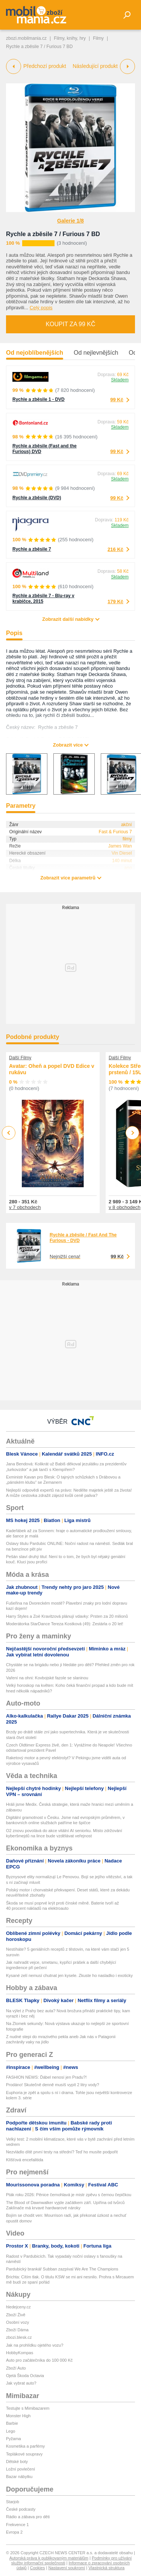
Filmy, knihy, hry (70, 38)
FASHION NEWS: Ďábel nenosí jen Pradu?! (46, 2077)
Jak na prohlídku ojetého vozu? (34, 2345)
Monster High (18, 2415)
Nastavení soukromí (66, 2567)
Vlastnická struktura (106, 2567)
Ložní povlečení (20, 2469)
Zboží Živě (15, 2315)
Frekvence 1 (17, 2524)
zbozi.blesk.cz (19, 2337)
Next (132, 1133)
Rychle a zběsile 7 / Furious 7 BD (53, 234)
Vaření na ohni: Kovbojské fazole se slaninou (47, 1678)
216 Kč (115, 549)
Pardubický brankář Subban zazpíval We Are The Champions (62, 2269)
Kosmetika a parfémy (25, 2446)
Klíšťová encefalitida (24, 2159)
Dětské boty (17, 2461)
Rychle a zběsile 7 (31, 549)
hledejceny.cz (18, 2307)
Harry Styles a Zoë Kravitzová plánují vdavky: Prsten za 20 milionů (67, 1616)
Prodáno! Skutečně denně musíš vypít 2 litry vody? (52, 2084)
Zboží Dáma (17, 2330)
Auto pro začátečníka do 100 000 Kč (39, 2360)
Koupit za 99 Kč (70, 324)
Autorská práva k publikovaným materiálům (48, 2558)
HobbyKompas (19, 2352)
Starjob (12, 2501)
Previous (8, 1132)
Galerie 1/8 (70, 221)
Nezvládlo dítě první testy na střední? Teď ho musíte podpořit (62, 2152)
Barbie (12, 2423)
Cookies (37, 2567)
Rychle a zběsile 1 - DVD (38, 399)
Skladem (120, 379)
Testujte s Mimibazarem (28, 2408)
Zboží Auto (16, 2368)
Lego (10, 2431)
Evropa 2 (14, 2532)
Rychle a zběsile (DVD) (36, 497)
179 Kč (115, 601)
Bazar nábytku (19, 2476)
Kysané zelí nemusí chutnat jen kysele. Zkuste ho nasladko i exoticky (69, 1975)
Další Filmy (20, 1057)
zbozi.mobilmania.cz (26, 38)
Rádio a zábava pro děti (28, 2516)
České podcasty (20, 2509)
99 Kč (116, 399)
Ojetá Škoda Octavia (25, 2375)
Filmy (98, 38)
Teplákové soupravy (24, 2454)
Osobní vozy (17, 2322)
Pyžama (13, 2438)
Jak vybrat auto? (21, 2383)
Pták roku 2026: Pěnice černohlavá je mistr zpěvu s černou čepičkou (68, 2194)
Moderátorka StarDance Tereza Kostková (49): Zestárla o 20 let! (64, 1623)
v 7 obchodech (25, 1207)
